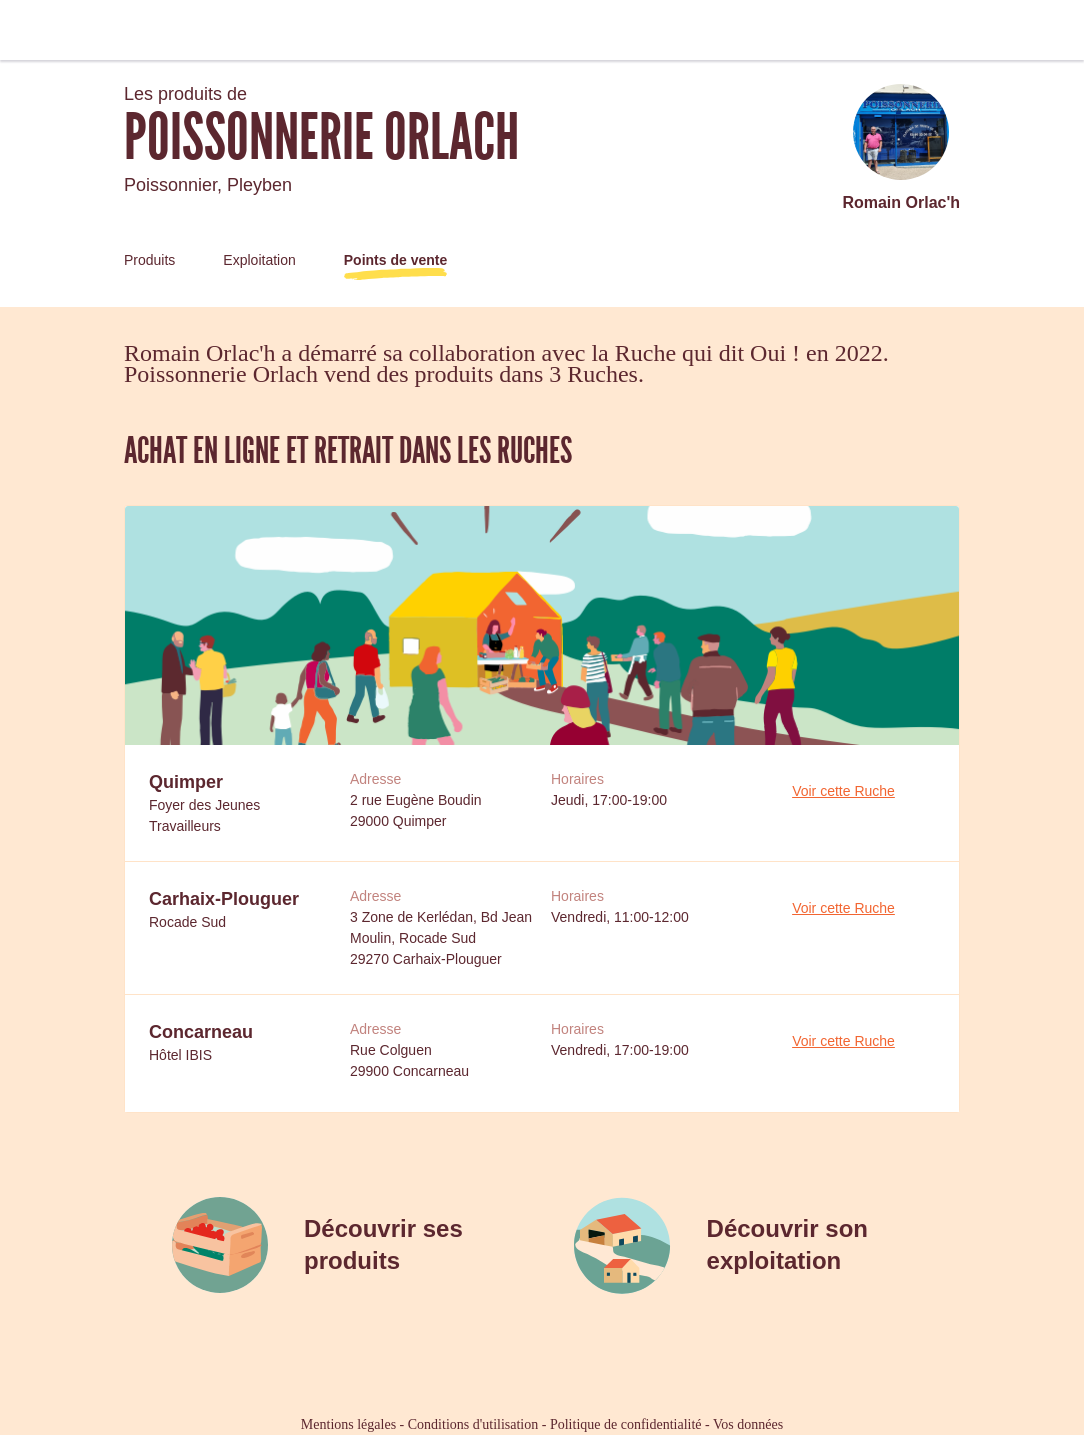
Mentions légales (348, 1424)
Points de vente (395, 260)
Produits (149, 260)
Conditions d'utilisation (473, 1424)
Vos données (748, 1424)
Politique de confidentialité (626, 1424)
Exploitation (259, 260)
